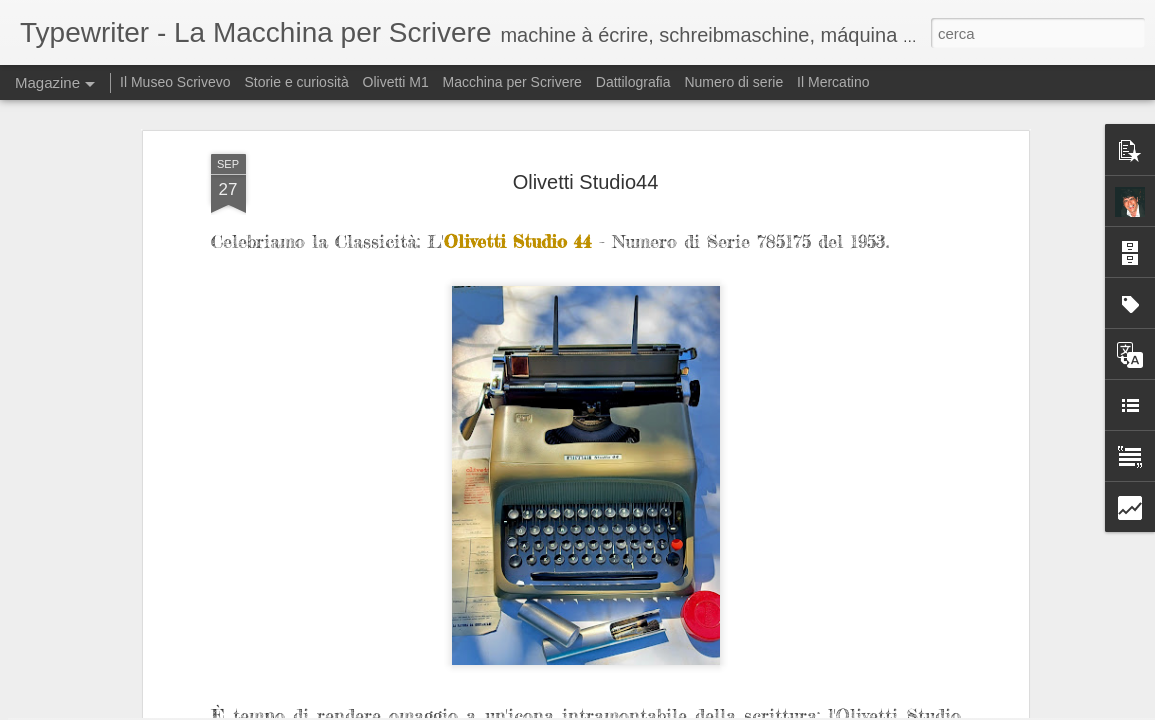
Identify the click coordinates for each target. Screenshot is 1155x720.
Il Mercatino (833, 82)
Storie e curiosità (296, 82)
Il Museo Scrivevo (175, 82)
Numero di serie (733, 82)
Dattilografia (633, 82)
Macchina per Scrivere (512, 82)
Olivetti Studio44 (586, 105)
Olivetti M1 (396, 82)
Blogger (858, 709)
